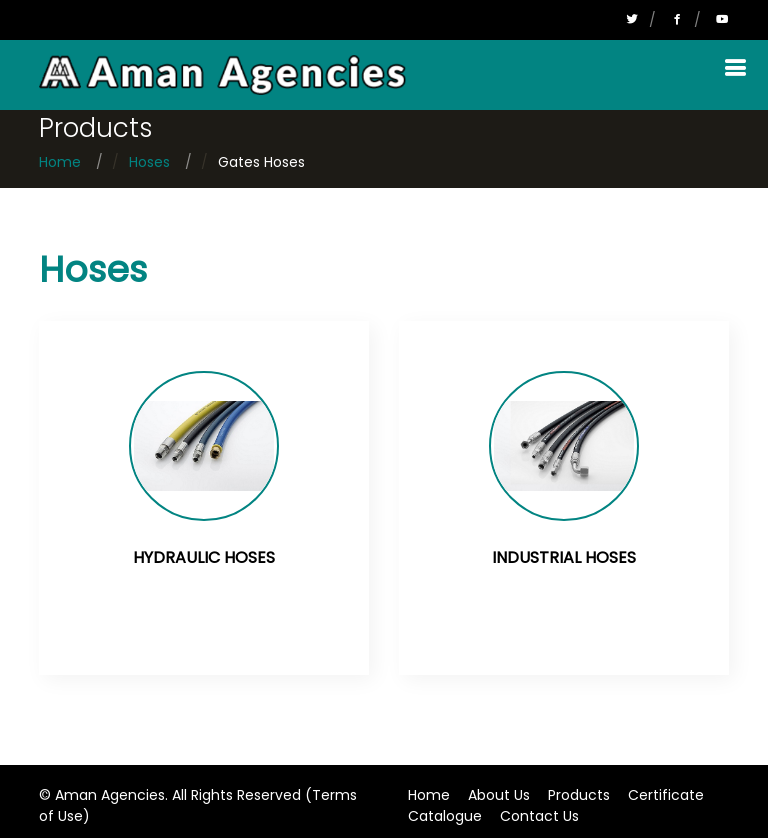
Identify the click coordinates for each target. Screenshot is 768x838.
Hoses (149, 162)
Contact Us (539, 816)
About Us (499, 795)
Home (60, 162)
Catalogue (445, 816)
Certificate (666, 795)
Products (579, 795)
